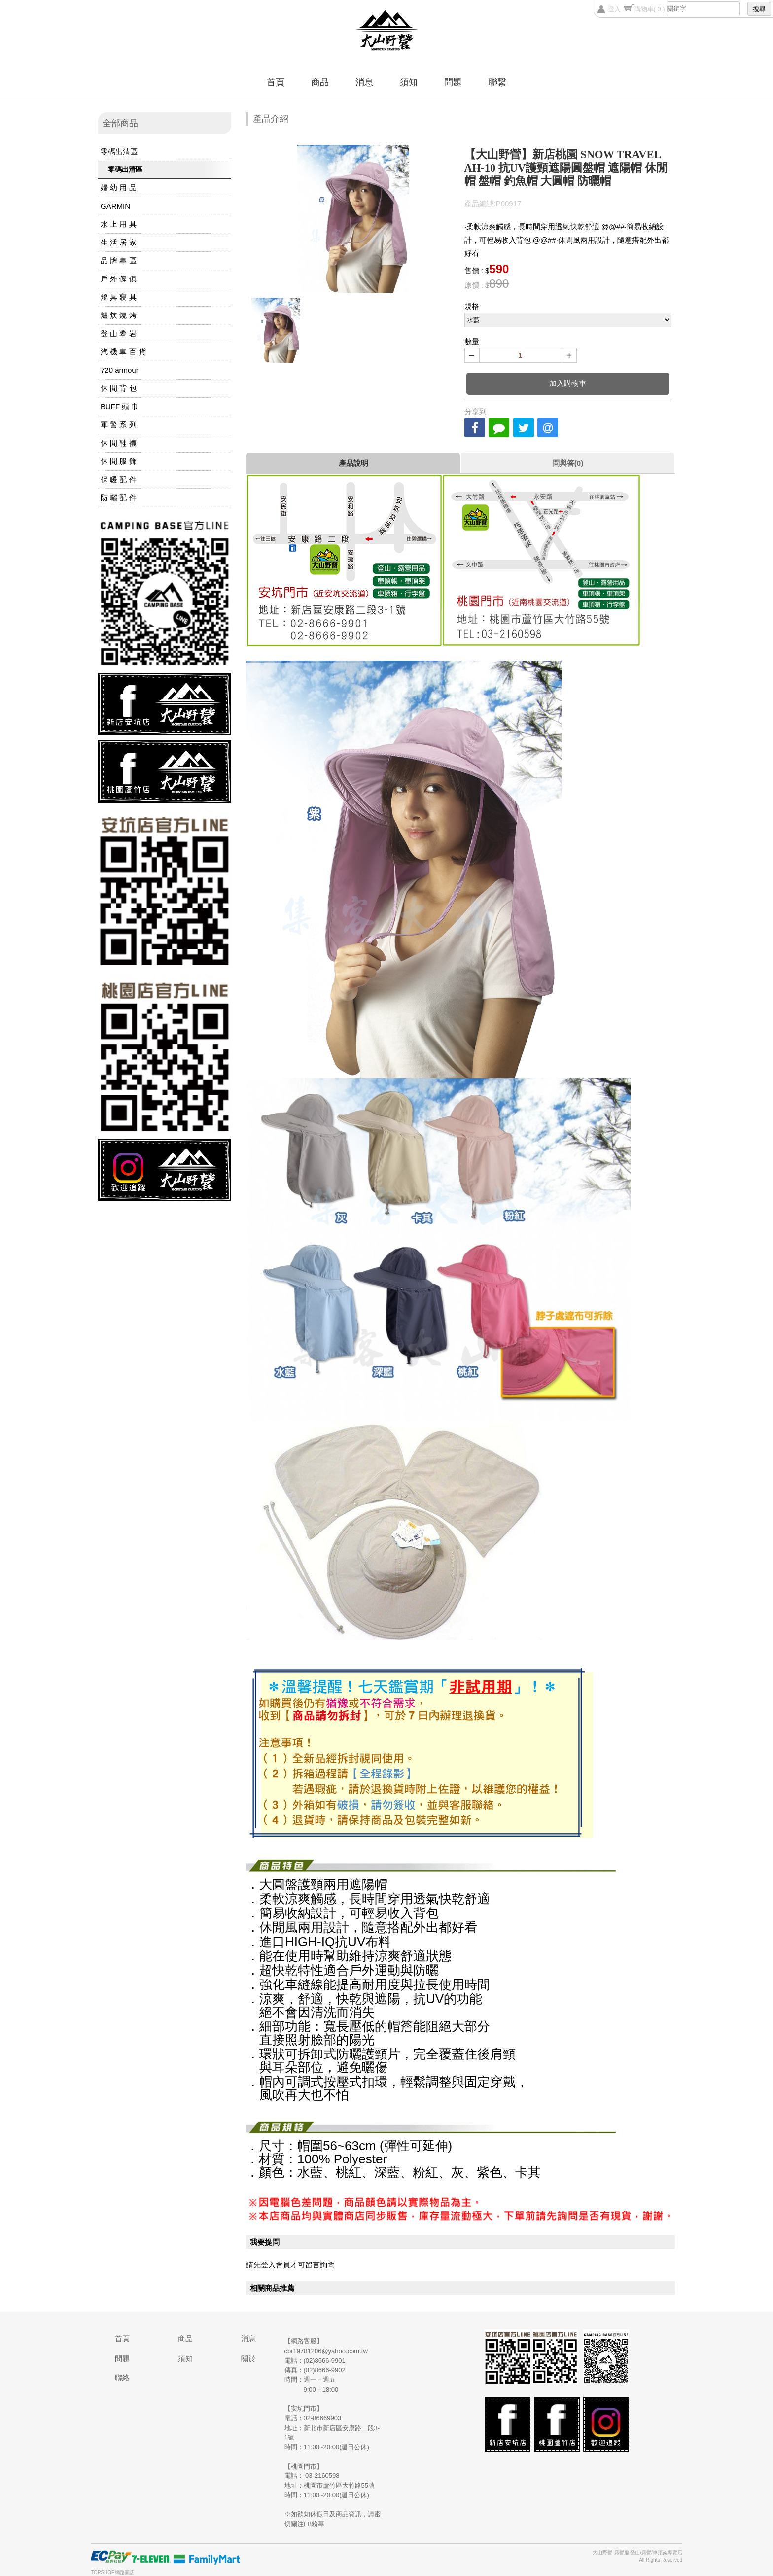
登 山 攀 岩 (119, 333)
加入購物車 (567, 383)
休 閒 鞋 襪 (119, 443)
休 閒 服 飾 (119, 461)
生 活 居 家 (119, 242)
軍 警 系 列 (119, 424)
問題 (453, 82)
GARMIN (115, 206)
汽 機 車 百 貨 (123, 352)
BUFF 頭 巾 (120, 406)
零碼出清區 (119, 151)
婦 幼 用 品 (119, 187)
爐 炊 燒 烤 (119, 315)
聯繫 (497, 82)
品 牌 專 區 (119, 260)
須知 (409, 82)
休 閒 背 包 (119, 388)
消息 (364, 82)
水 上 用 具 (119, 224)
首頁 (275, 82)
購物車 (649, 9)
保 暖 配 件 (119, 479)
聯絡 (122, 2377)
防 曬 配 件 (119, 497)
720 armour (120, 370)
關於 (248, 2358)
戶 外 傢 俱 (119, 279)
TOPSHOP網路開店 (113, 2572)
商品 (320, 82)
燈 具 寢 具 (119, 297)
